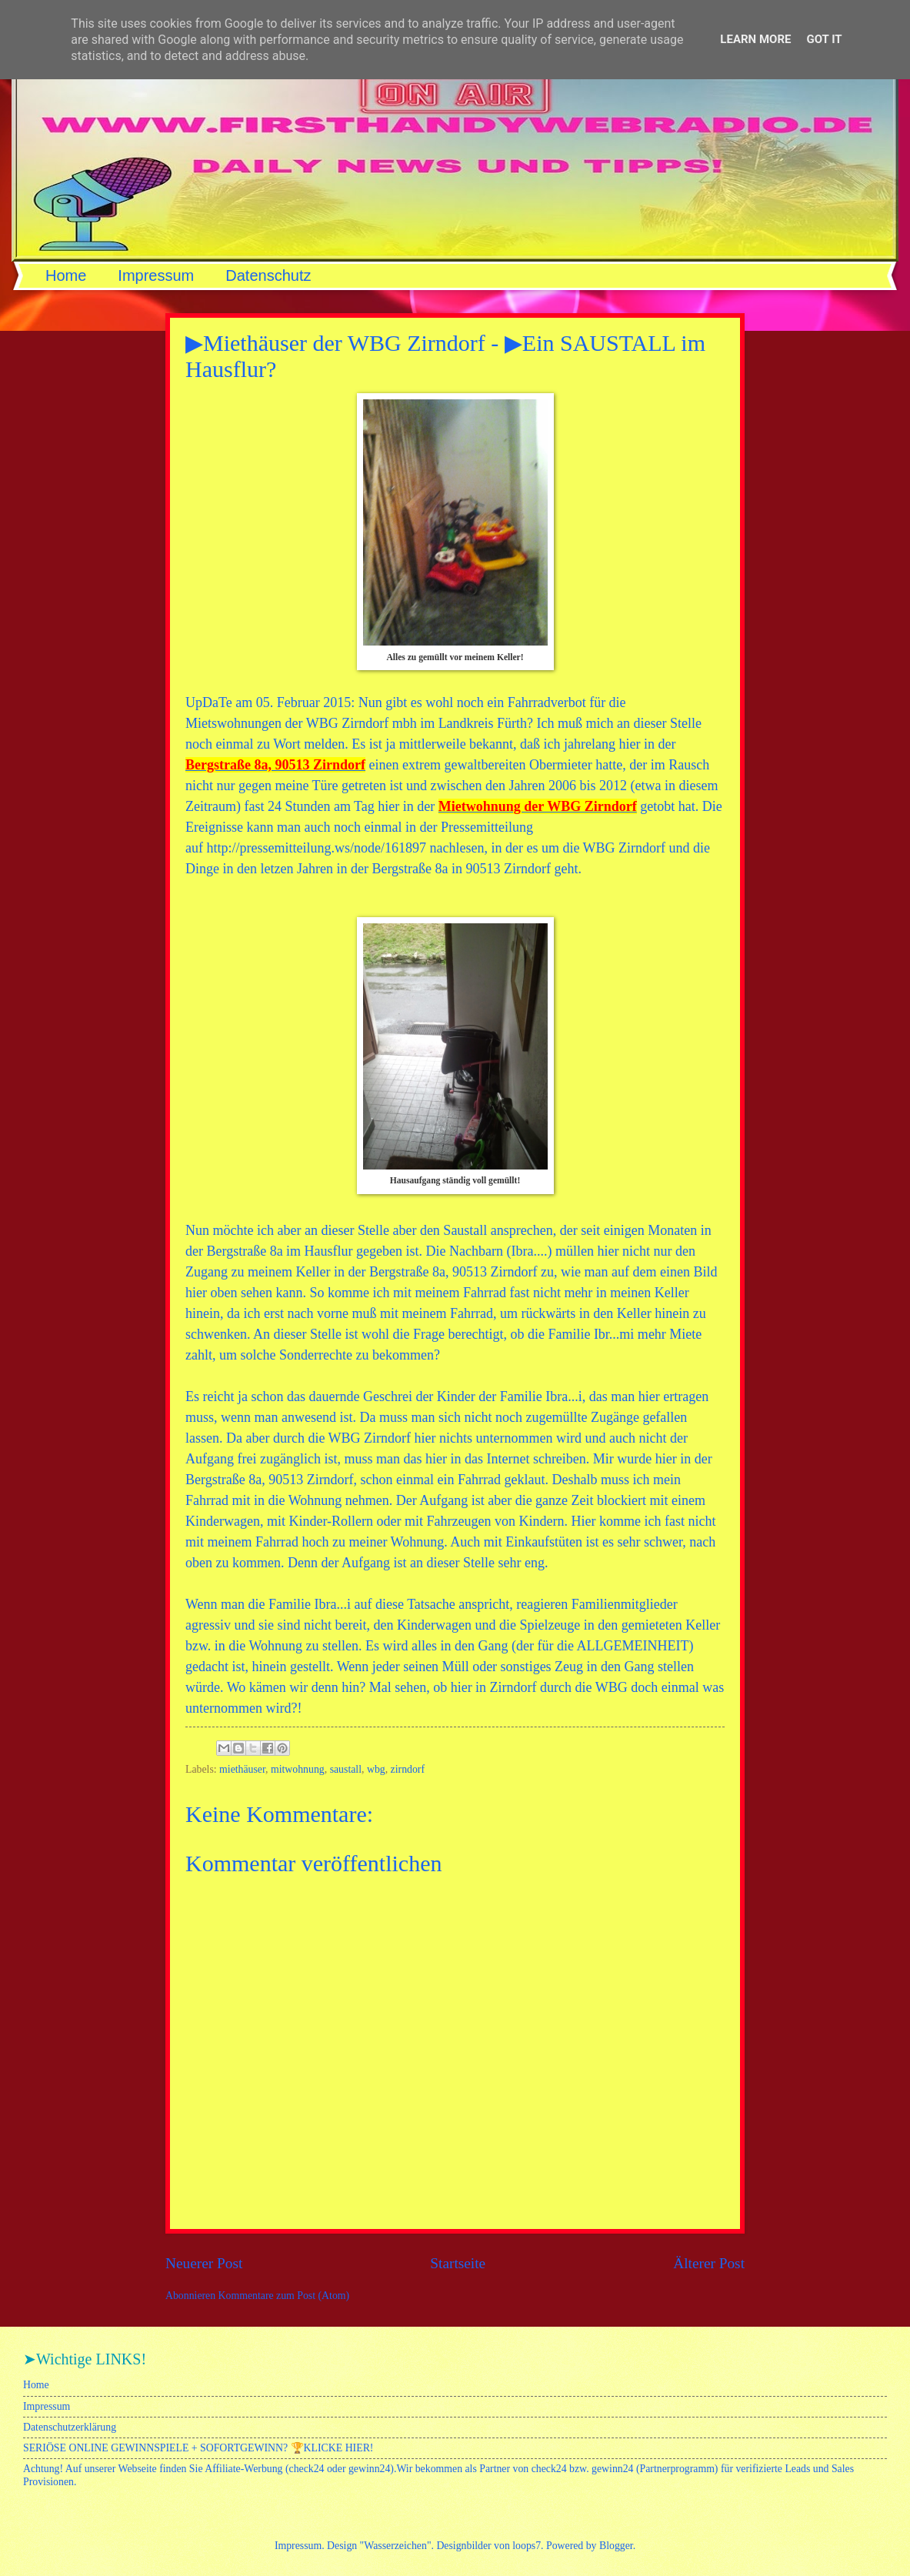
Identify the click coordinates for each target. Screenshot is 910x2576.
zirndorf (408, 1769)
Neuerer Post (203, 2263)
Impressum (156, 275)
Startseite (457, 2263)
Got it (824, 39)
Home (65, 275)
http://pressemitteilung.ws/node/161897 (315, 848)
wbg (376, 1769)
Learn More (755, 39)
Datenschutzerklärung (69, 2427)
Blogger (616, 2545)
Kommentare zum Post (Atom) (284, 2295)
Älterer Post (709, 2263)
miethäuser (242, 1769)
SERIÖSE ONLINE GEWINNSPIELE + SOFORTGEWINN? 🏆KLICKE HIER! (198, 2448)
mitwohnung (298, 1769)
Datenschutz (268, 275)
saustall (346, 1769)
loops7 (526, 2545)
